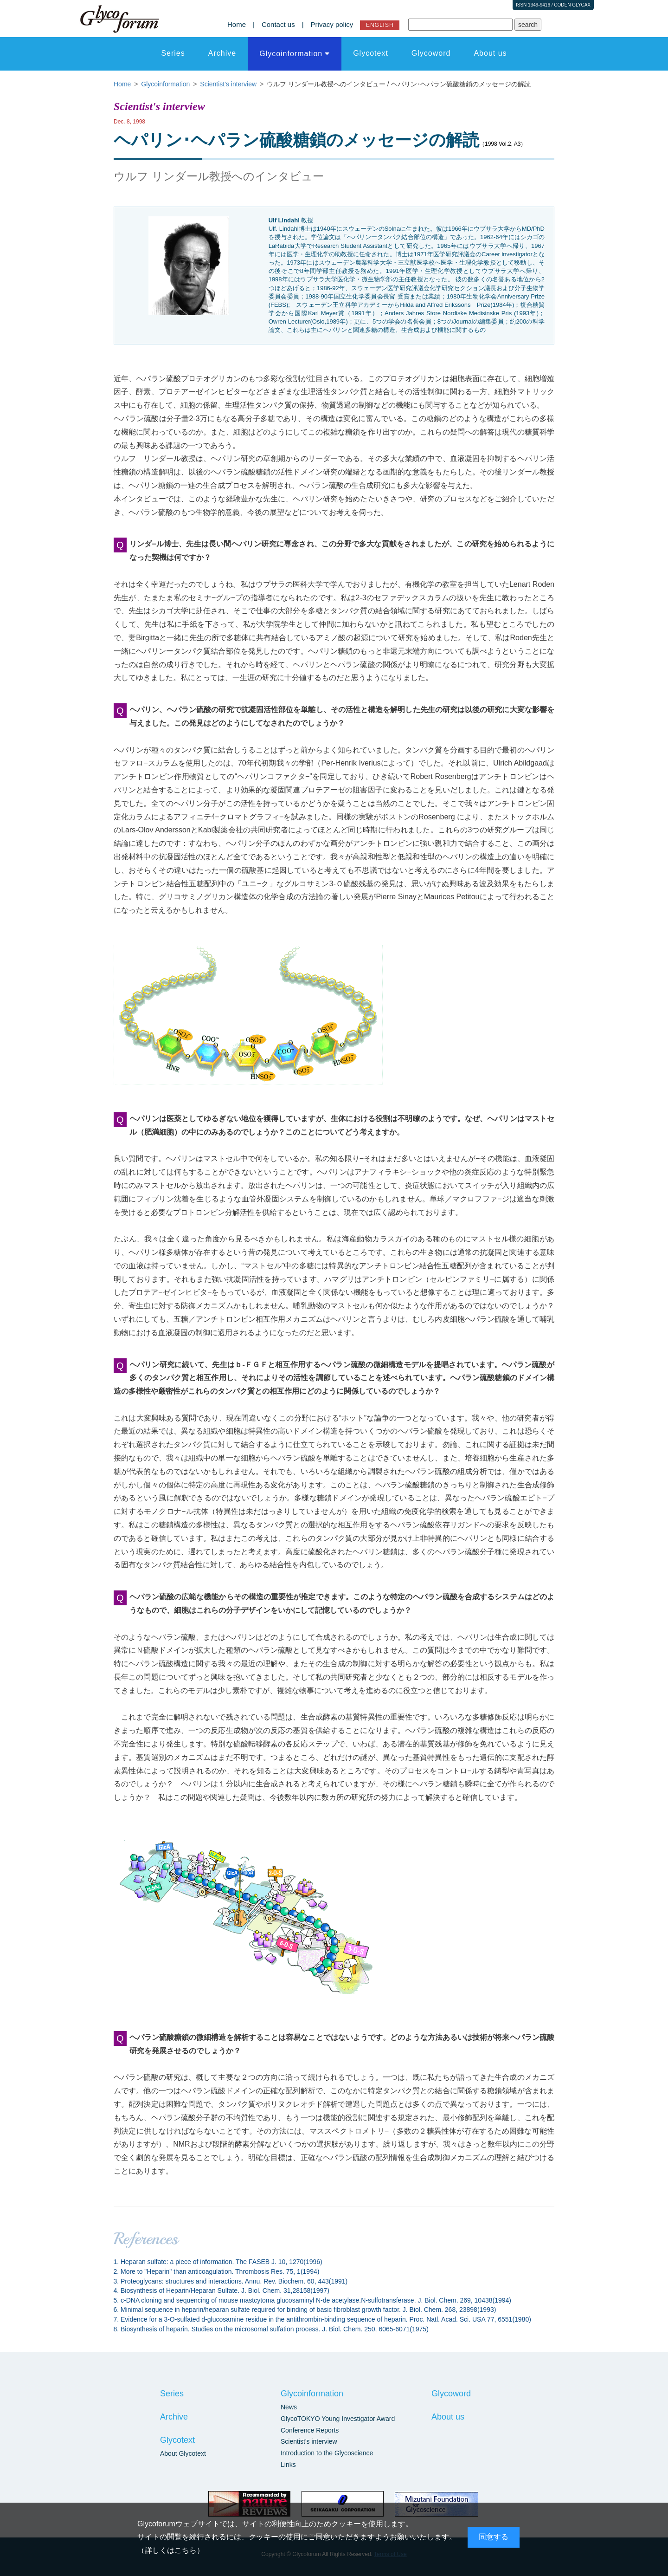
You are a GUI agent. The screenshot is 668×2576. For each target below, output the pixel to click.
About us (490, 53)
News (289, 2407)
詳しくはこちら (171, 2550)
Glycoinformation (290, 54)
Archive (222, 53)
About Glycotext (183, 2453)
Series (173, 53)
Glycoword (431, 53)
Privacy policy (332, 24)
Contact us (278, 24)
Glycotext (370, 53)
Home (236, 24)
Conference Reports (310, 2430)
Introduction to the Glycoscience (327, 2453)
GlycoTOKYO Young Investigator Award (338, 2418)
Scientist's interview (309, 2441)
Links (288, 2464)
